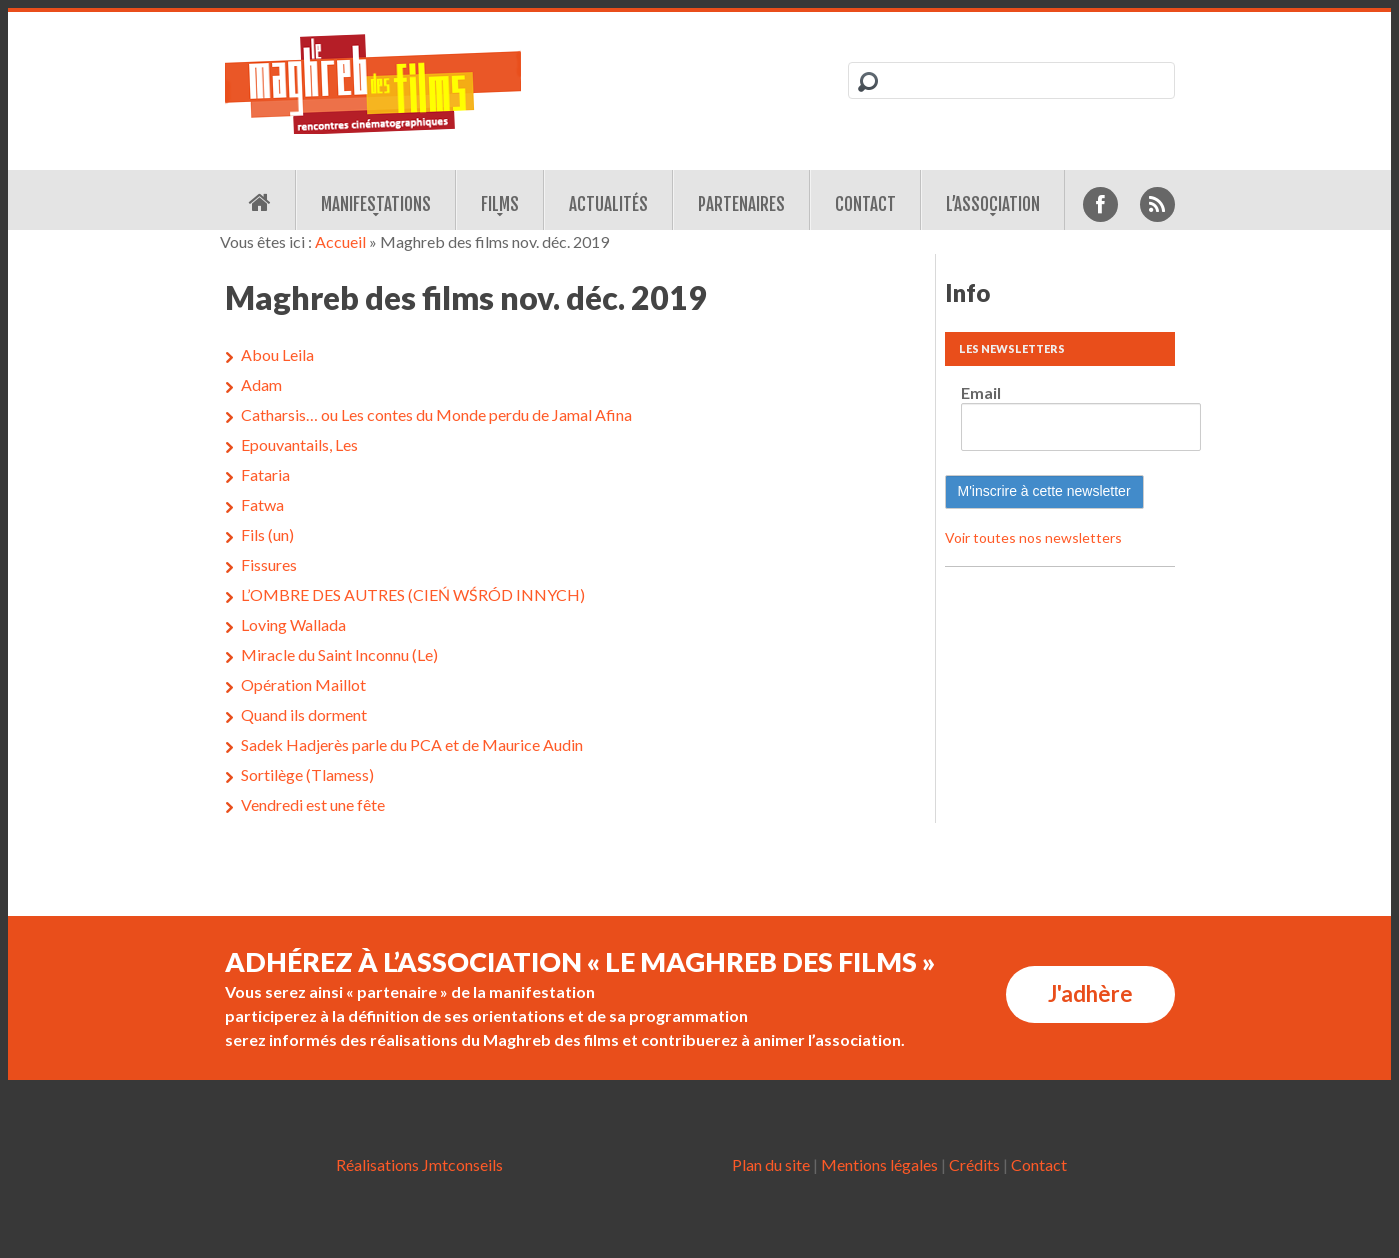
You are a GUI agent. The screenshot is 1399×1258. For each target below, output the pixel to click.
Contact (865, 204)
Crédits (974, 1164)
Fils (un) (267, 534)
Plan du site (771, 1164)
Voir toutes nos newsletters (1033, 537)
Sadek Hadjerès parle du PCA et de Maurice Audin (412, 744)
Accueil (340, 241)
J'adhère (1090, 993)
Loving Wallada (293, 624)
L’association (993, 204)
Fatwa (262, 504)
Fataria (265, 474)
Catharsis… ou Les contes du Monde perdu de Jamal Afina (436, 414)
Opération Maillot (303, 684)
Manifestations (376, 204)
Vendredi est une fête (313, 804)
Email (981, 392)
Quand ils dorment (304, 714)
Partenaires (741, 204)
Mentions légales (879, 1164)
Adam (261, 384)
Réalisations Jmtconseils (419, 1164)
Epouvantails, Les (299, 444)
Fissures (269, 564)
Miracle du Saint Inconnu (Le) (339, 654)
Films (500, 204)
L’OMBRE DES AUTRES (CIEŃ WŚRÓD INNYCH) (413, 594)
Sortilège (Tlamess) (307, 774)
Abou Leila (277, 354)
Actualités (608, 204)
